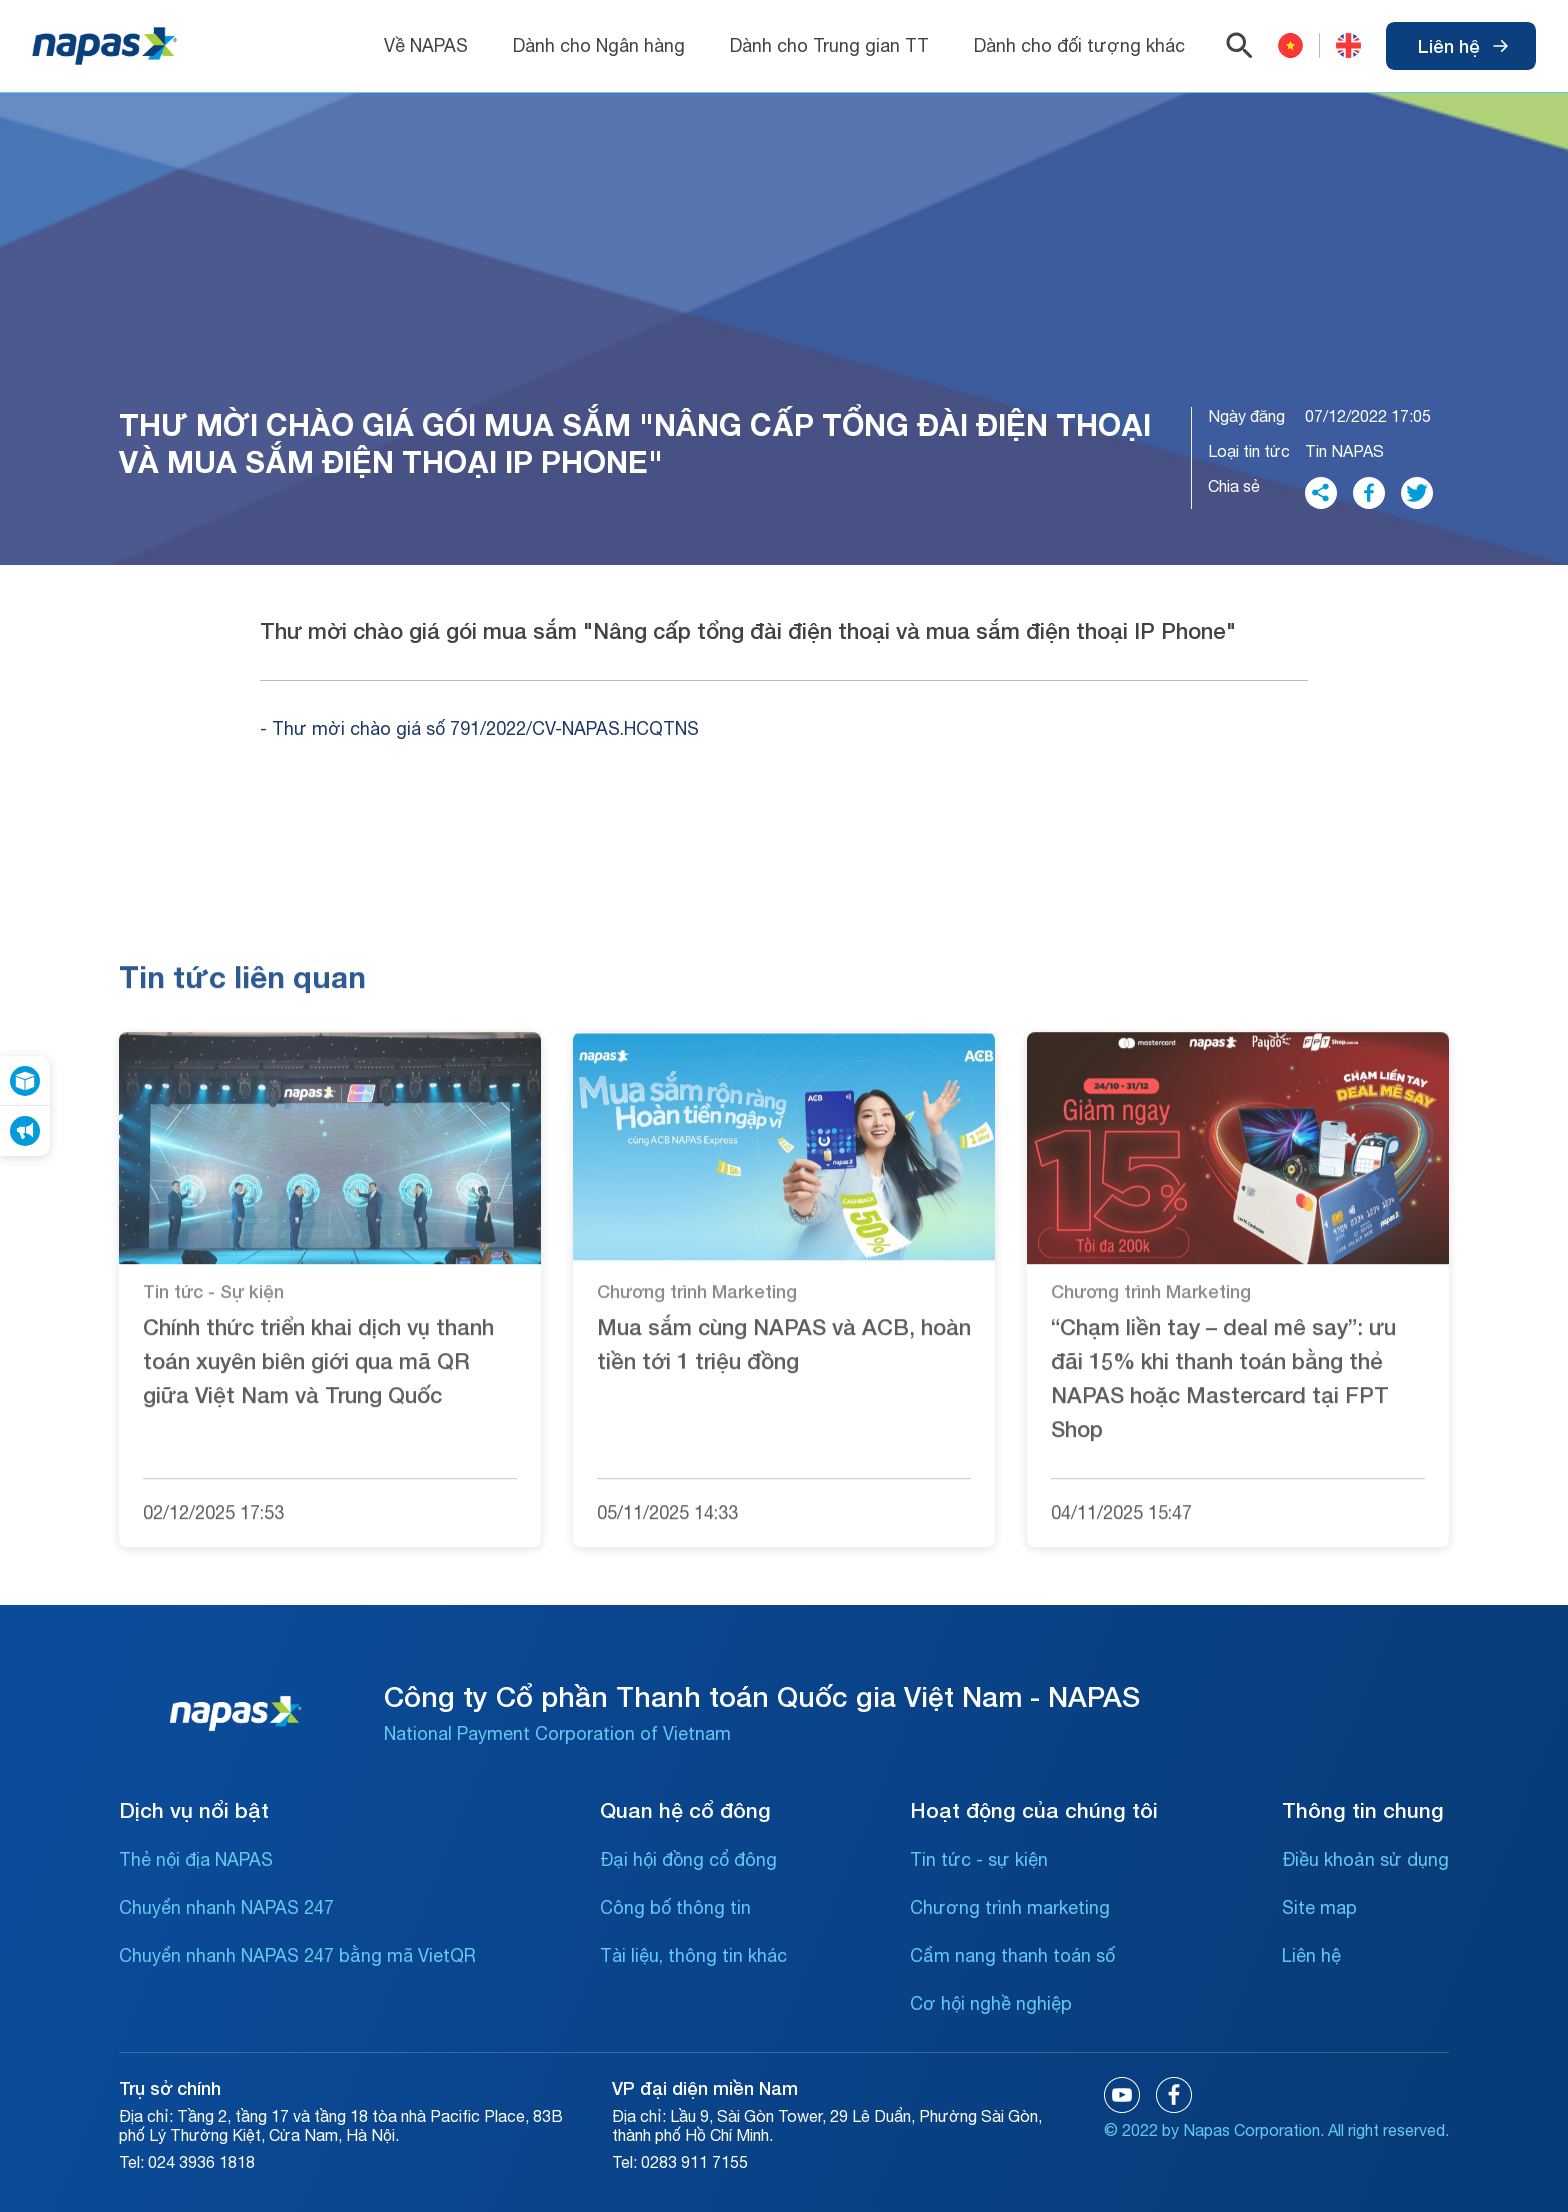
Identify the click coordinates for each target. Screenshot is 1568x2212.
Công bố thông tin (675, 1907)
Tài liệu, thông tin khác (693, 1955)
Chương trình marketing (1010, 1907)
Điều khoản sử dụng (1365, 1859)
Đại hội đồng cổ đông (688, 1859)
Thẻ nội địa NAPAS (196, 1859)
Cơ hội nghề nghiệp (991, 2003)
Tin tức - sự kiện (979, 1859)
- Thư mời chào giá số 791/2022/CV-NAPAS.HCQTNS (479, 728)
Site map (1319, 1907)
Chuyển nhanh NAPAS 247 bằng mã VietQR (297, 1955)
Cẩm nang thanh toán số (1012, 1955)
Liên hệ (1463, 46)
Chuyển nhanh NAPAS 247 (226, 1907)
